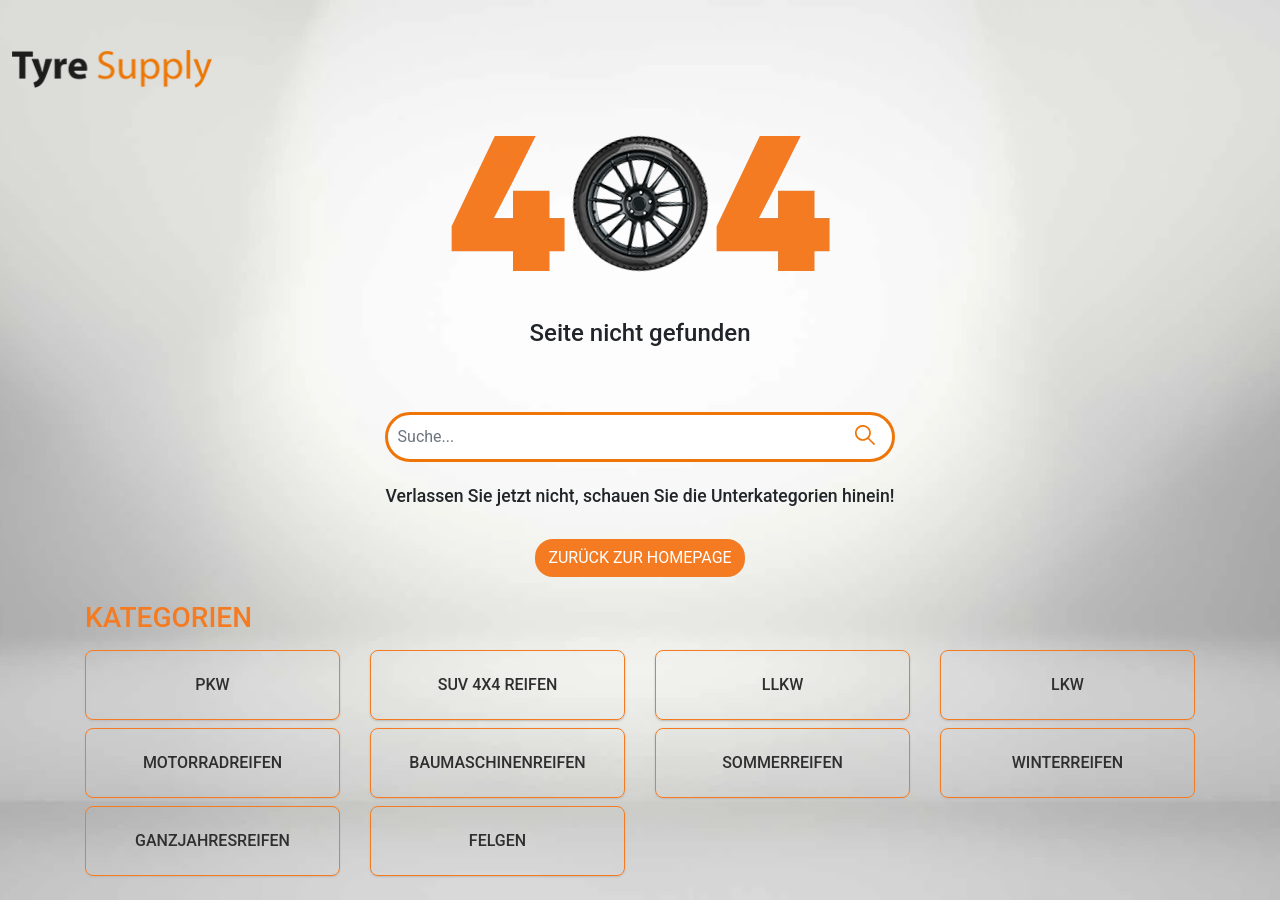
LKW (1067, 684)
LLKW (782, 684)
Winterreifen (1067, 762)
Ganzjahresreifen (212, 840)
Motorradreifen (212, 762)
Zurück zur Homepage (639, 557)
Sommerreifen (782, 762)
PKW (212, 684)
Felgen (497, 840)
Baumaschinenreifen (497, 762)
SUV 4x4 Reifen (498, 684)
